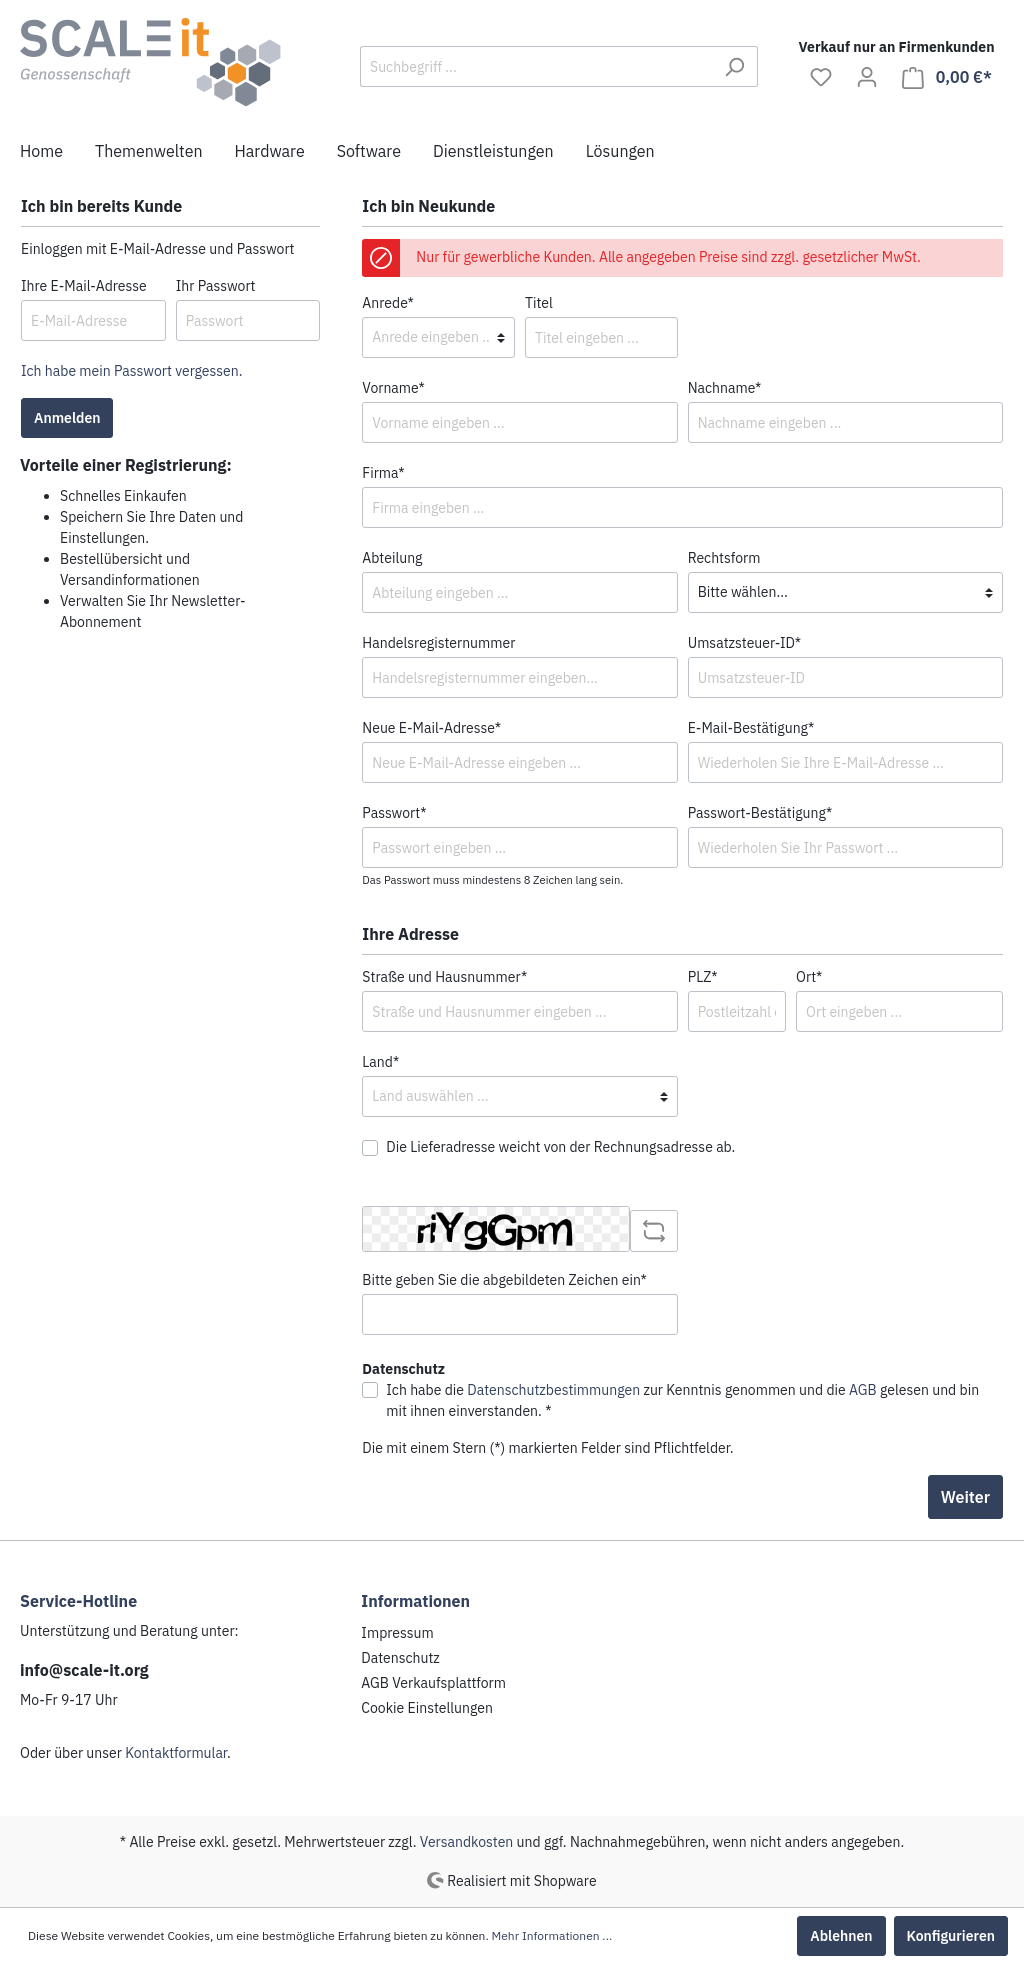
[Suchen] (734, 66)
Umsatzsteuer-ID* (745, 643)
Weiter (965, 1497)
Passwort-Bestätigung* (760, 813)
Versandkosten (467, 1842)
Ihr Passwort (216, 286)
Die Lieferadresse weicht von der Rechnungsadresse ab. (560, 1147)
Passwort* (394, 813)
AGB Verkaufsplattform (433, 1683)
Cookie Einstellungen (427, 1708)
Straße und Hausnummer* (444, 977)
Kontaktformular (176, 1753)
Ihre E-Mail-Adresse (84, 286)
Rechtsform (724, 558)
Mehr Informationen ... (552, 1935)
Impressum (397, 1633)
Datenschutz (400, 1658)
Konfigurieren (951, 1936)
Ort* (809, 977)
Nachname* (725, 388)
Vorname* (393, 388)
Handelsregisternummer (438, 643)
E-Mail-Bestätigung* (751, 728)
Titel (539, 303)
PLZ (703, 977)
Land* (380, 1062)
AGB (863, 1390)
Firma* (383, 473)
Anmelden (67, 418)
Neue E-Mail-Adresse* (431, 728)
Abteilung (392, 558)
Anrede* (388, 303)
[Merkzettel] (821, 77)
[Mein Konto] (867, 77)
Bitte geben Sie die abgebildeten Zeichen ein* (504, 1280)
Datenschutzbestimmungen (553, 1390)
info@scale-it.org (84, 1670)
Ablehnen (841, 1936)
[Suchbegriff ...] (536, 66)
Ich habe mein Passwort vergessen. (131, 371)
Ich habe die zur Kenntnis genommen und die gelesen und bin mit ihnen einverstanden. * (682, 1400)
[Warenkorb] (947, 77)
